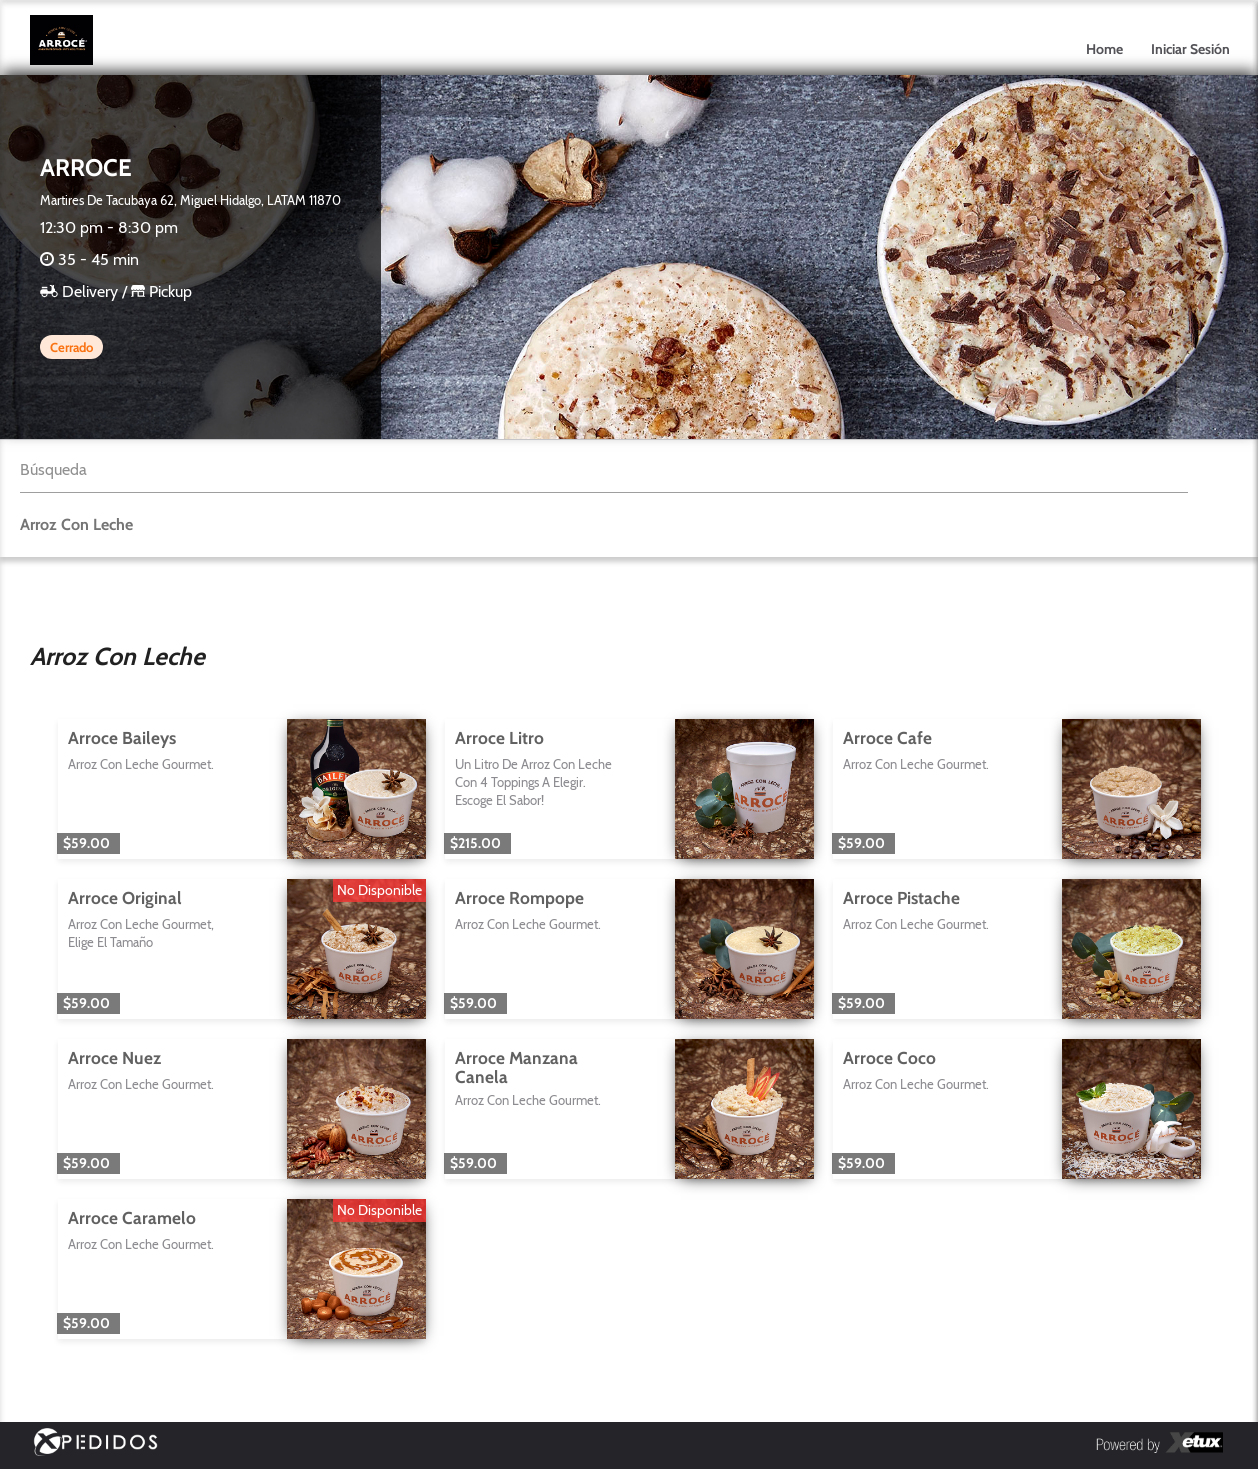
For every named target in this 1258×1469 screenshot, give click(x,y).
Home (1104, 49)
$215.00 (475, 843)
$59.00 (86, 843)
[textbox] (604, 470)
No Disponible (379, 890)
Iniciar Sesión (1190, 49)
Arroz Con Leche (76, 524)
